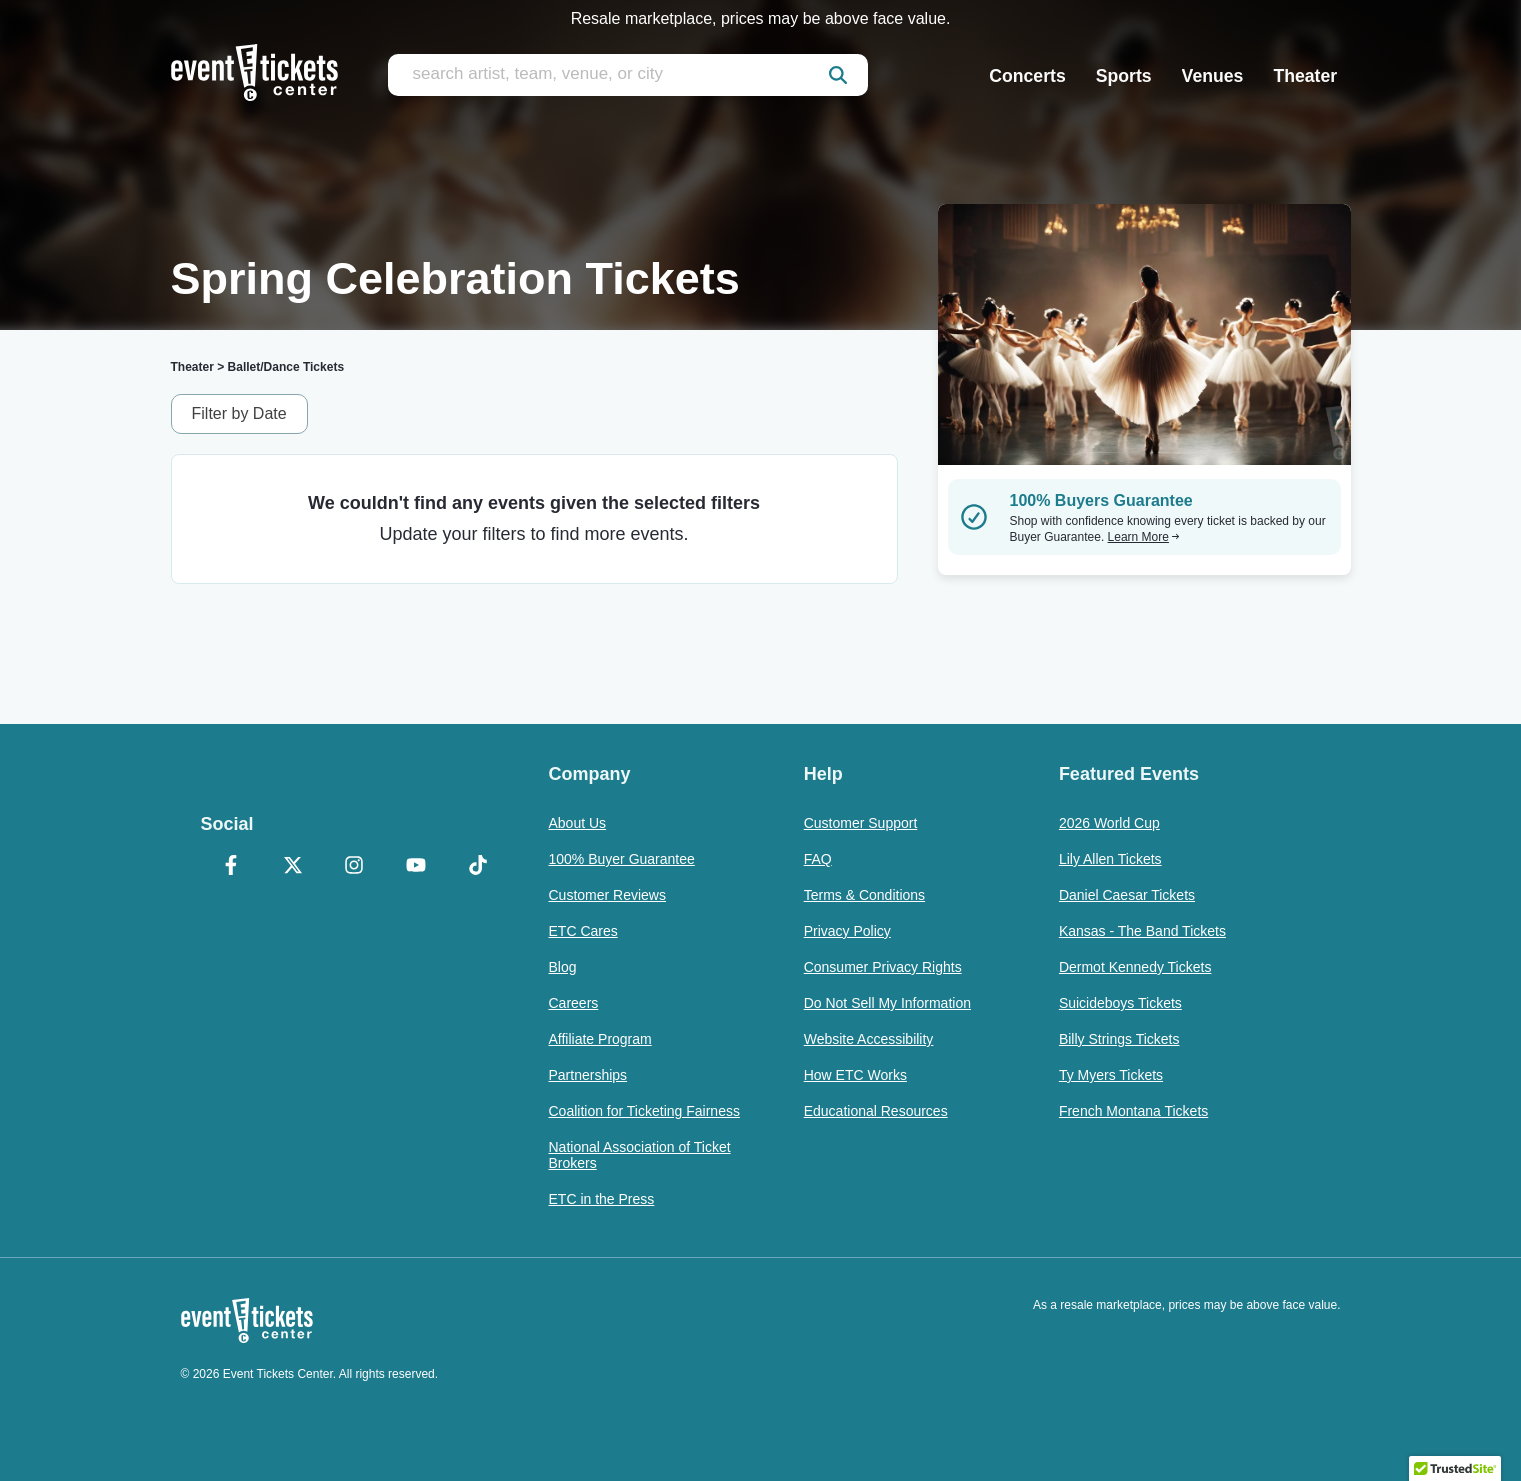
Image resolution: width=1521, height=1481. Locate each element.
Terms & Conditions (864, 895)
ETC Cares (583, 931)
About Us (578, 823)
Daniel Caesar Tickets (1127, 895)
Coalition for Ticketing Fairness (644, 1111)
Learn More (1144, 537)
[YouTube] (416, 867)
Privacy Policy (847, 931)
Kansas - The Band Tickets (1142, 931)
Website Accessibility (869, 1039)
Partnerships (588, 1075)
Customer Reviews (607, 895)
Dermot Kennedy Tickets (1135, 967)
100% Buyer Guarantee (622, 859)
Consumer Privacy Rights (883, 967)
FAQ (818, 859)
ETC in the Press (602, 1199)
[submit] (838, 75)
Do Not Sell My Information (887, 1003)
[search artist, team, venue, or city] (628, 75)
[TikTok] (478, 867)
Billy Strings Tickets (1119, 1039)
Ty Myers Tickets (1111, 1075)
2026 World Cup (1109, 823)
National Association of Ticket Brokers (640, 1155)
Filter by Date (239, 413)
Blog (563, 967)
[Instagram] (355, 867)
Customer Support (861, 823)
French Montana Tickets (1133, 1111)
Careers (574, 1003)
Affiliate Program (600, 1039)
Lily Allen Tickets (1110, 859)
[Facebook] (232, 867)
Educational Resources (876, 1111)
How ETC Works (855, 1075)
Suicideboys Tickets (1120, 1003)
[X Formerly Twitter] (293, 867)
